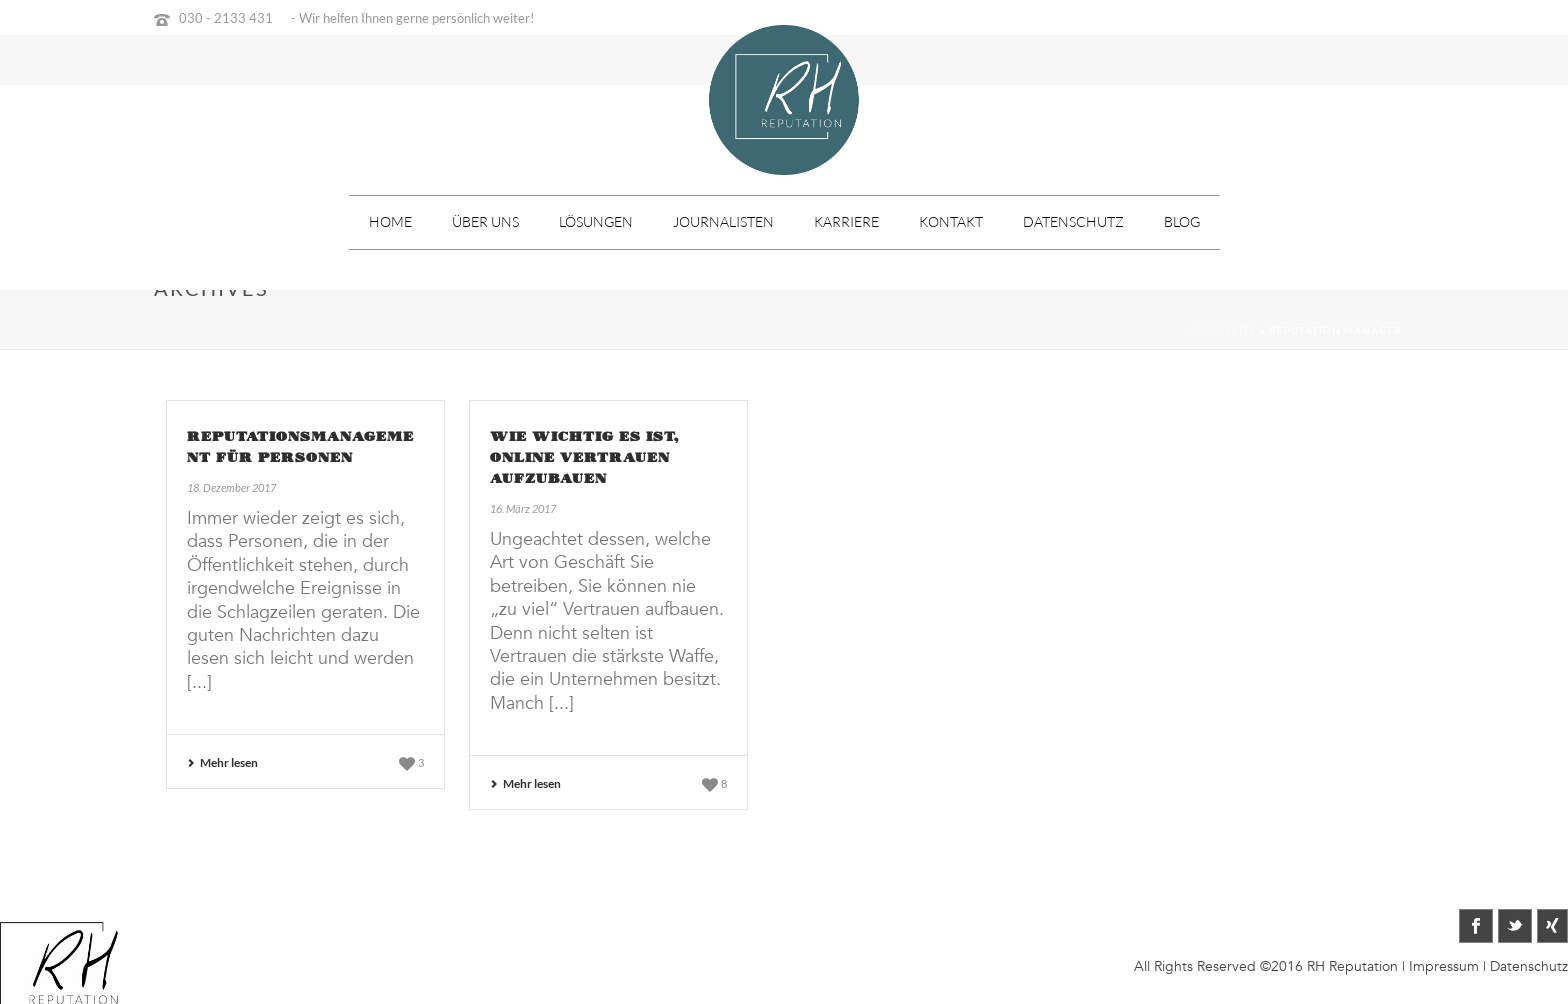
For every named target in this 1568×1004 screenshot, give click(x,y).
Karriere (846, 221)
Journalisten (723, 221)
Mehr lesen (222, 762)
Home (390, 221)
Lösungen (596, 221)
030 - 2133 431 (226, 18)
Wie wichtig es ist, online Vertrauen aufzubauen (584, 458)
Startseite (1224, 330)
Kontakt (951, 221)
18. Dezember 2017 (231, 487)
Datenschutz (1073, 221)
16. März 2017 (523, 508)
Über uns (485, 221)
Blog (1182, 221)
